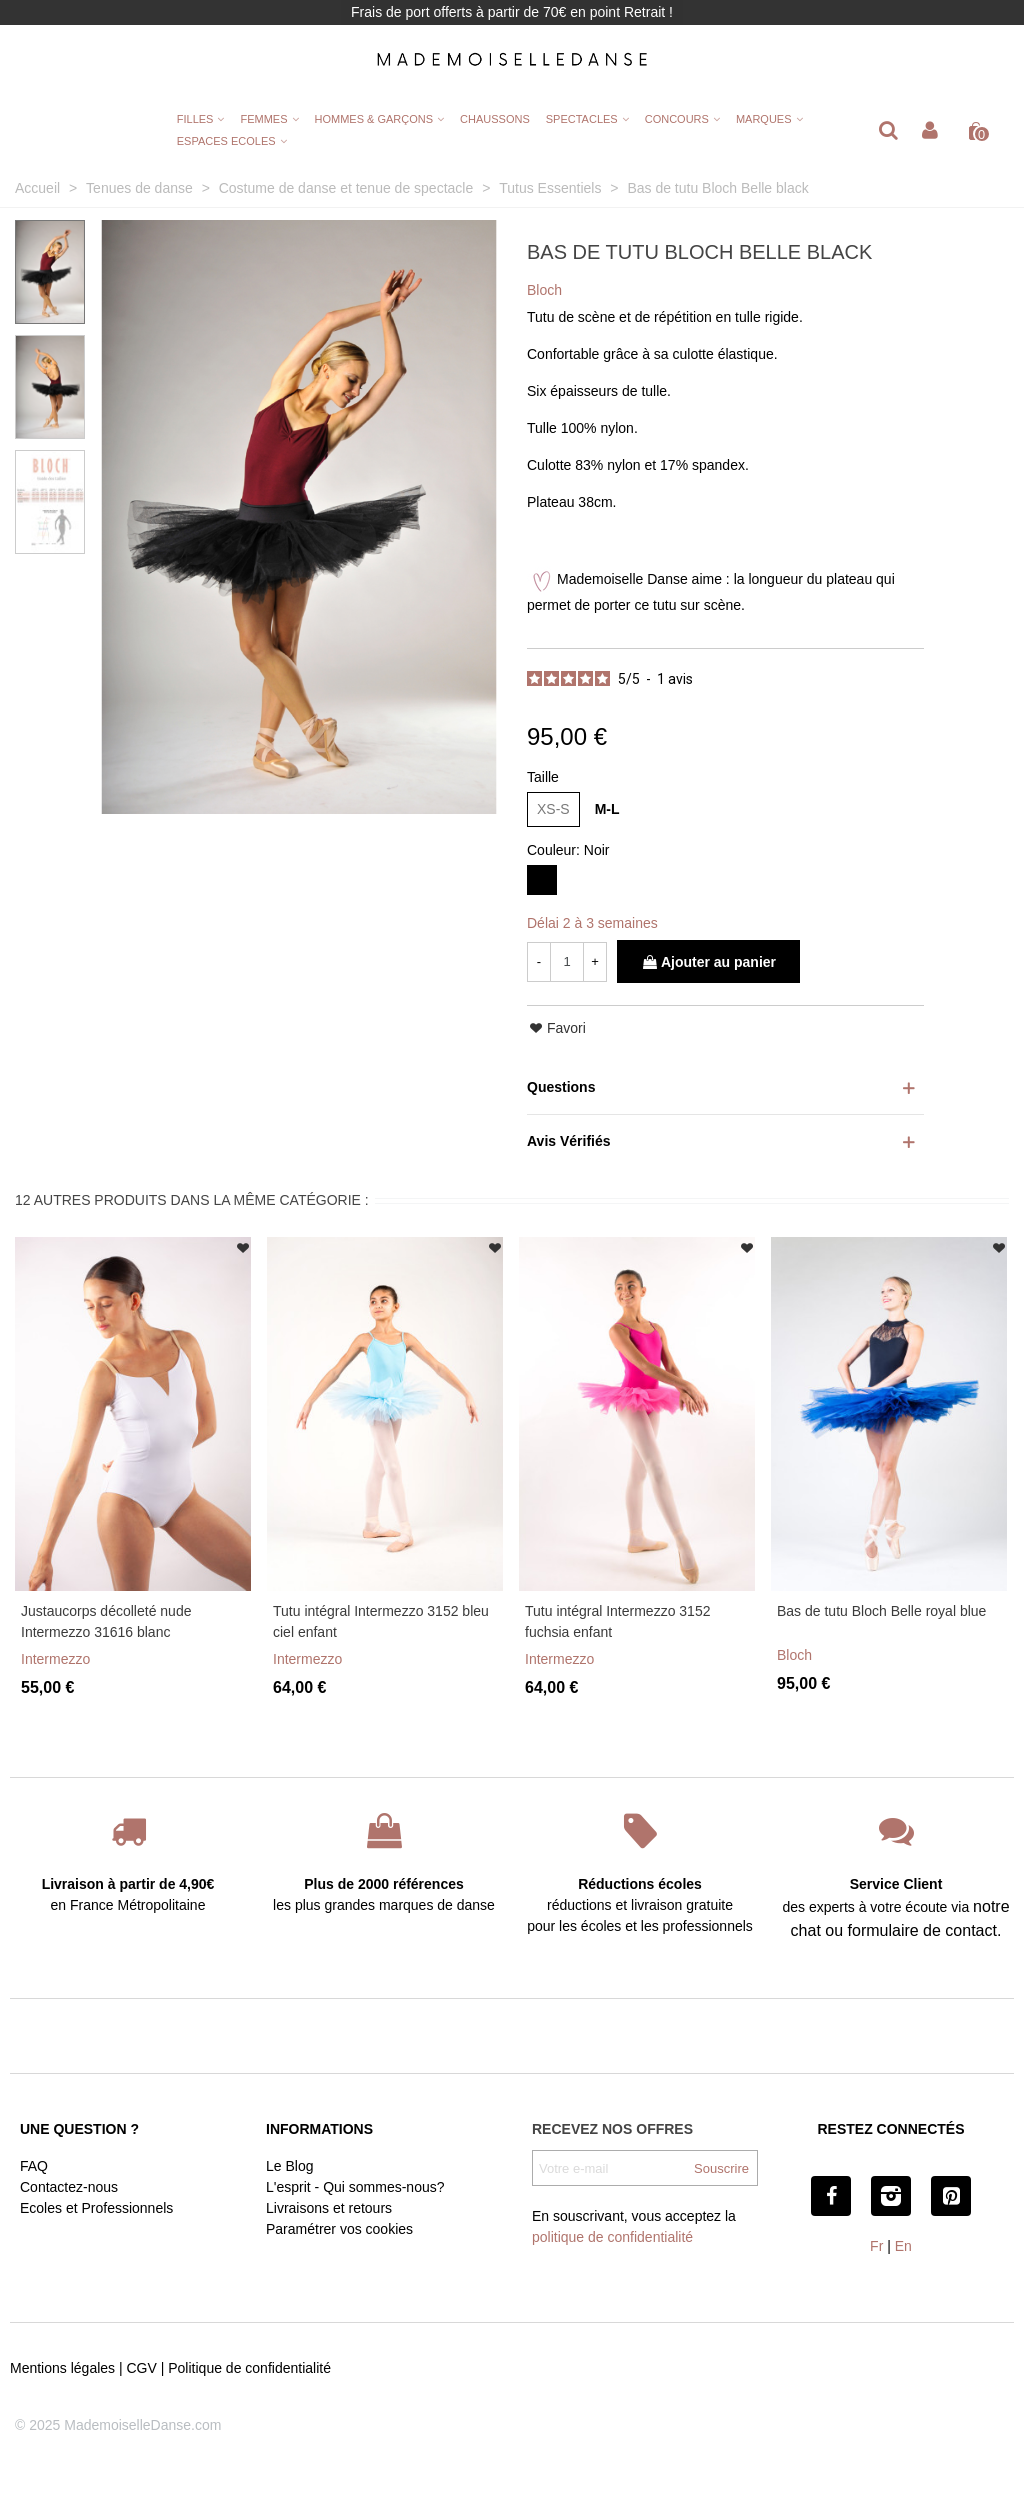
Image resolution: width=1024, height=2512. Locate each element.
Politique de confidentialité (249, 2368)
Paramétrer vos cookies (339, 2229)
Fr (876, 2246)
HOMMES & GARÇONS (374, 119)
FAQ (34, 2166)
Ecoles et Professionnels (96, 2208)
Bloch (794, 1655)
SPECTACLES (582, 119)
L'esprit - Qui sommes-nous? (355, 2187)
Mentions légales (62, 2368)
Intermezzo (55, 1659)
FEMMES (263, 119)
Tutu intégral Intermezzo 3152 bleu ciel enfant (381, 1621)
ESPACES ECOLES (226, 141)
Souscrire (721, 2168)
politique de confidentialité (612, 2237)
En (903, 2246)
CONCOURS (677, 119)
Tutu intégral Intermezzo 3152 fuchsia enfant (617, 1621)
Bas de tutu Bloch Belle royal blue (881, 1611)
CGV (141, 2368)
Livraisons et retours (329, 2208)
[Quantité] (567, 962)
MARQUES (764, 119)
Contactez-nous (69, 2187)
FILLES (195, 119)
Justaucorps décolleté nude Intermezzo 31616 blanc (106, 1621)
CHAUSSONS (495, 119)
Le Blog (289, 2166)
